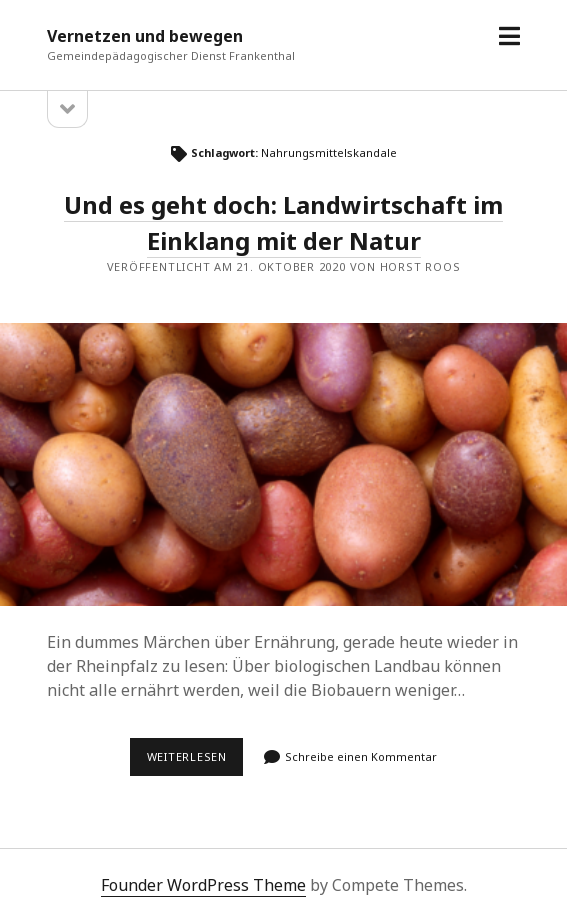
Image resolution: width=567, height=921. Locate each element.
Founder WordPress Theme (203, 885)
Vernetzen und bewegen (145, 36)
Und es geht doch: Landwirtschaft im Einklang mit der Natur (283, 465)
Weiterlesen (195, 762)
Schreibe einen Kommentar (361, 756)
